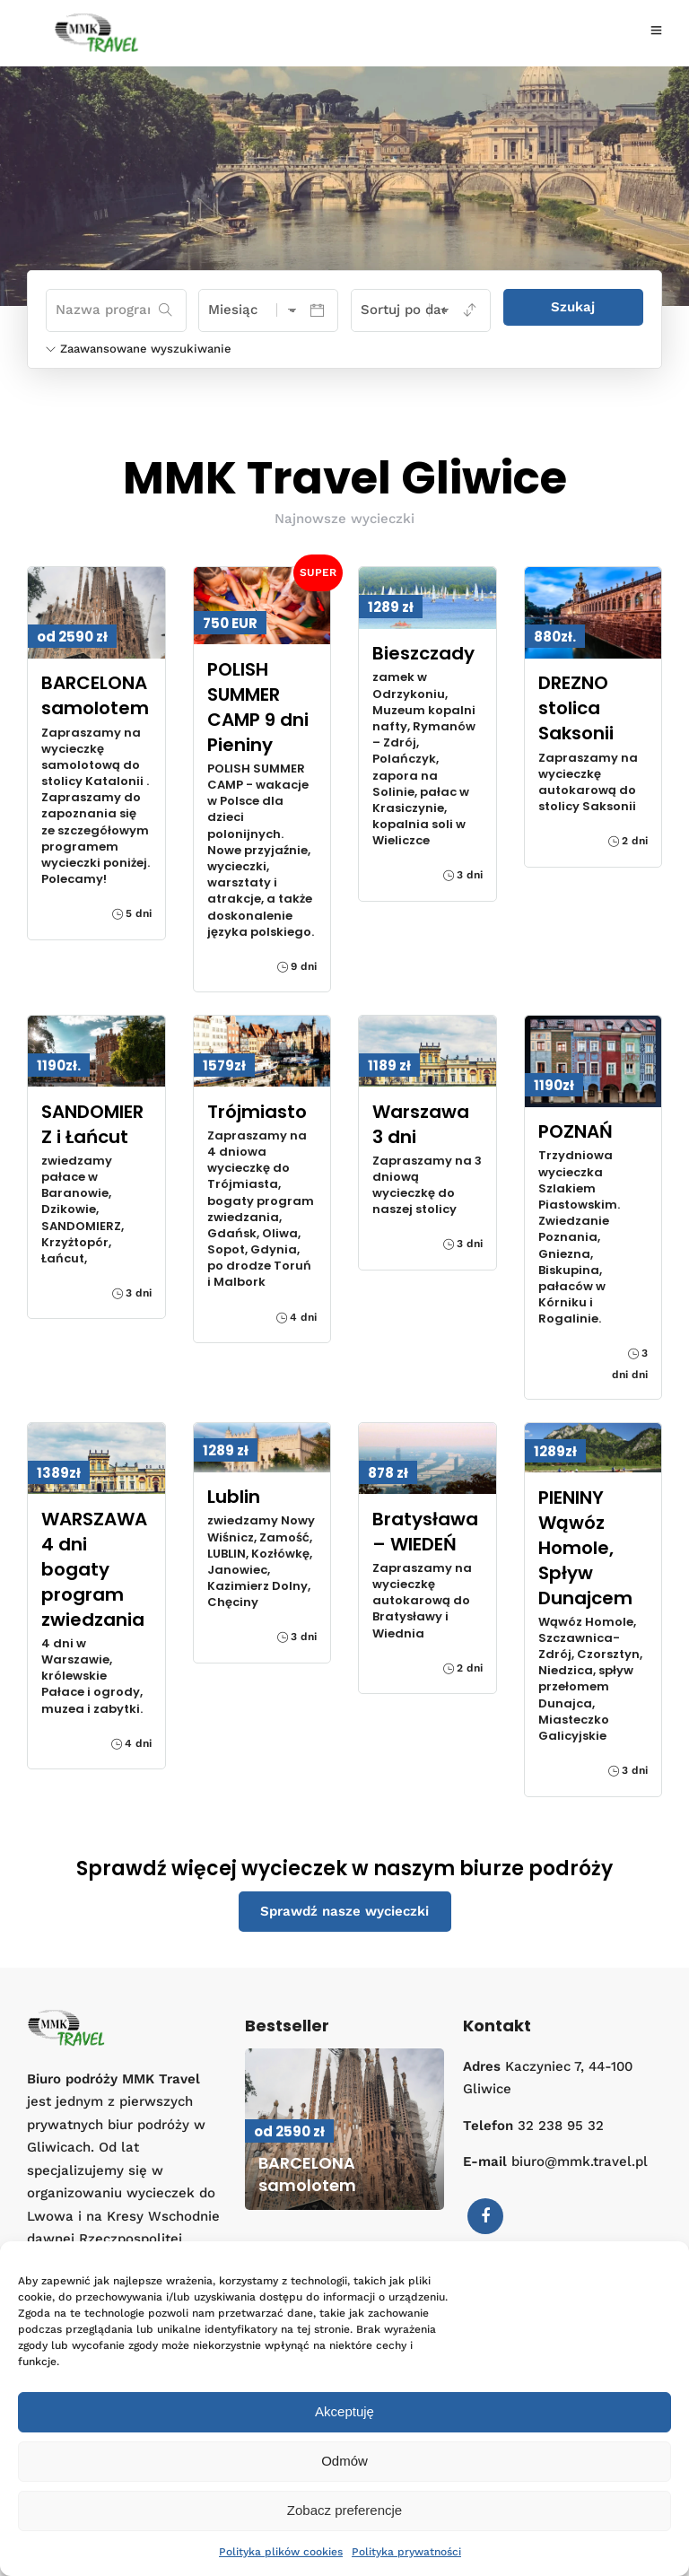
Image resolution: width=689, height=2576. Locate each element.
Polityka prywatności (406, 2551)
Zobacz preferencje (344, 2510)
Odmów (344, 2460)
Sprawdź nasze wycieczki (344, 1911)
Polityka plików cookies (281, 2551)
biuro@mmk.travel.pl (579, 2161)
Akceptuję (344, 2411)
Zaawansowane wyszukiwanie (138, 348)
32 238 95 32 (561, 2126)
